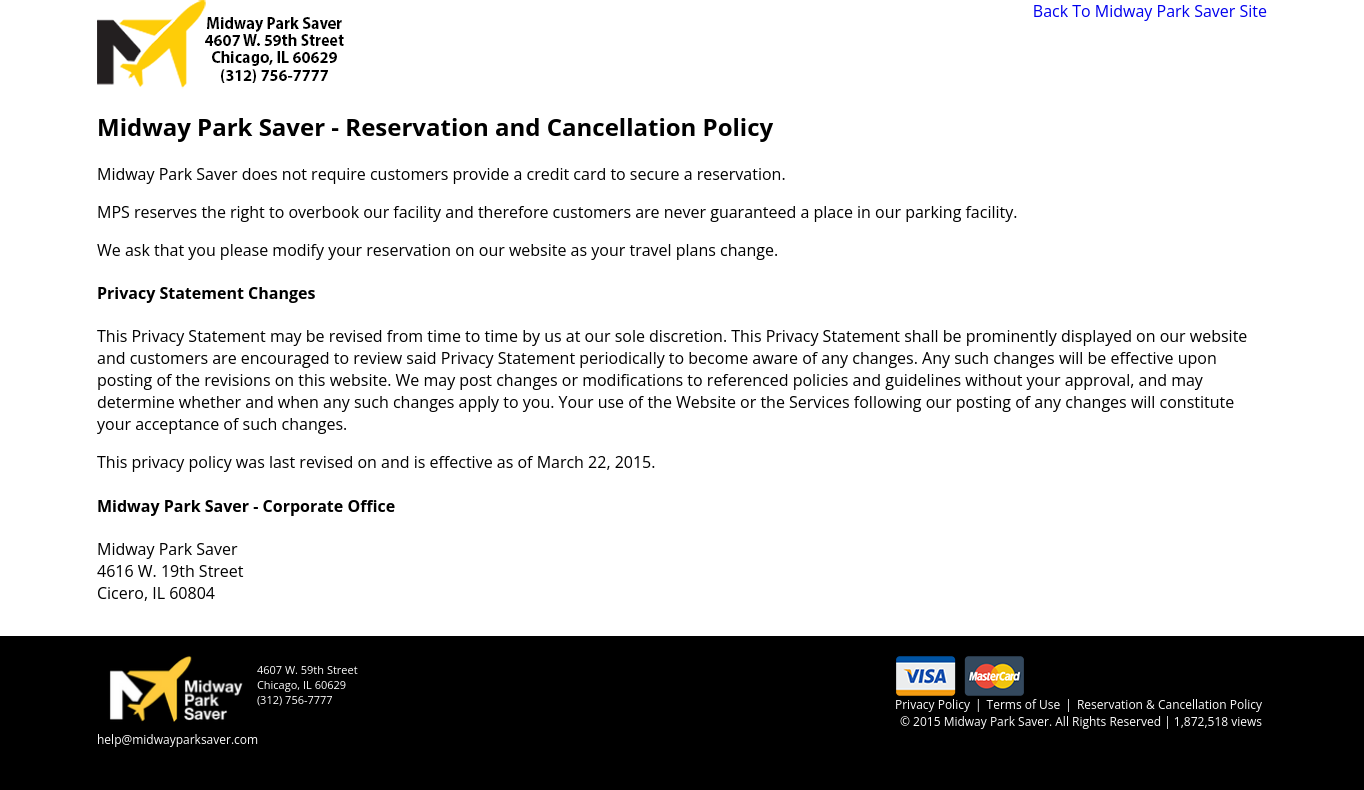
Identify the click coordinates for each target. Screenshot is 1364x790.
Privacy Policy (932, 704)
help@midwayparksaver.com (177, 739)
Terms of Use (1024, 704)
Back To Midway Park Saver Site (1150, 11)
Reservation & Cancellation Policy (1169, 704)
